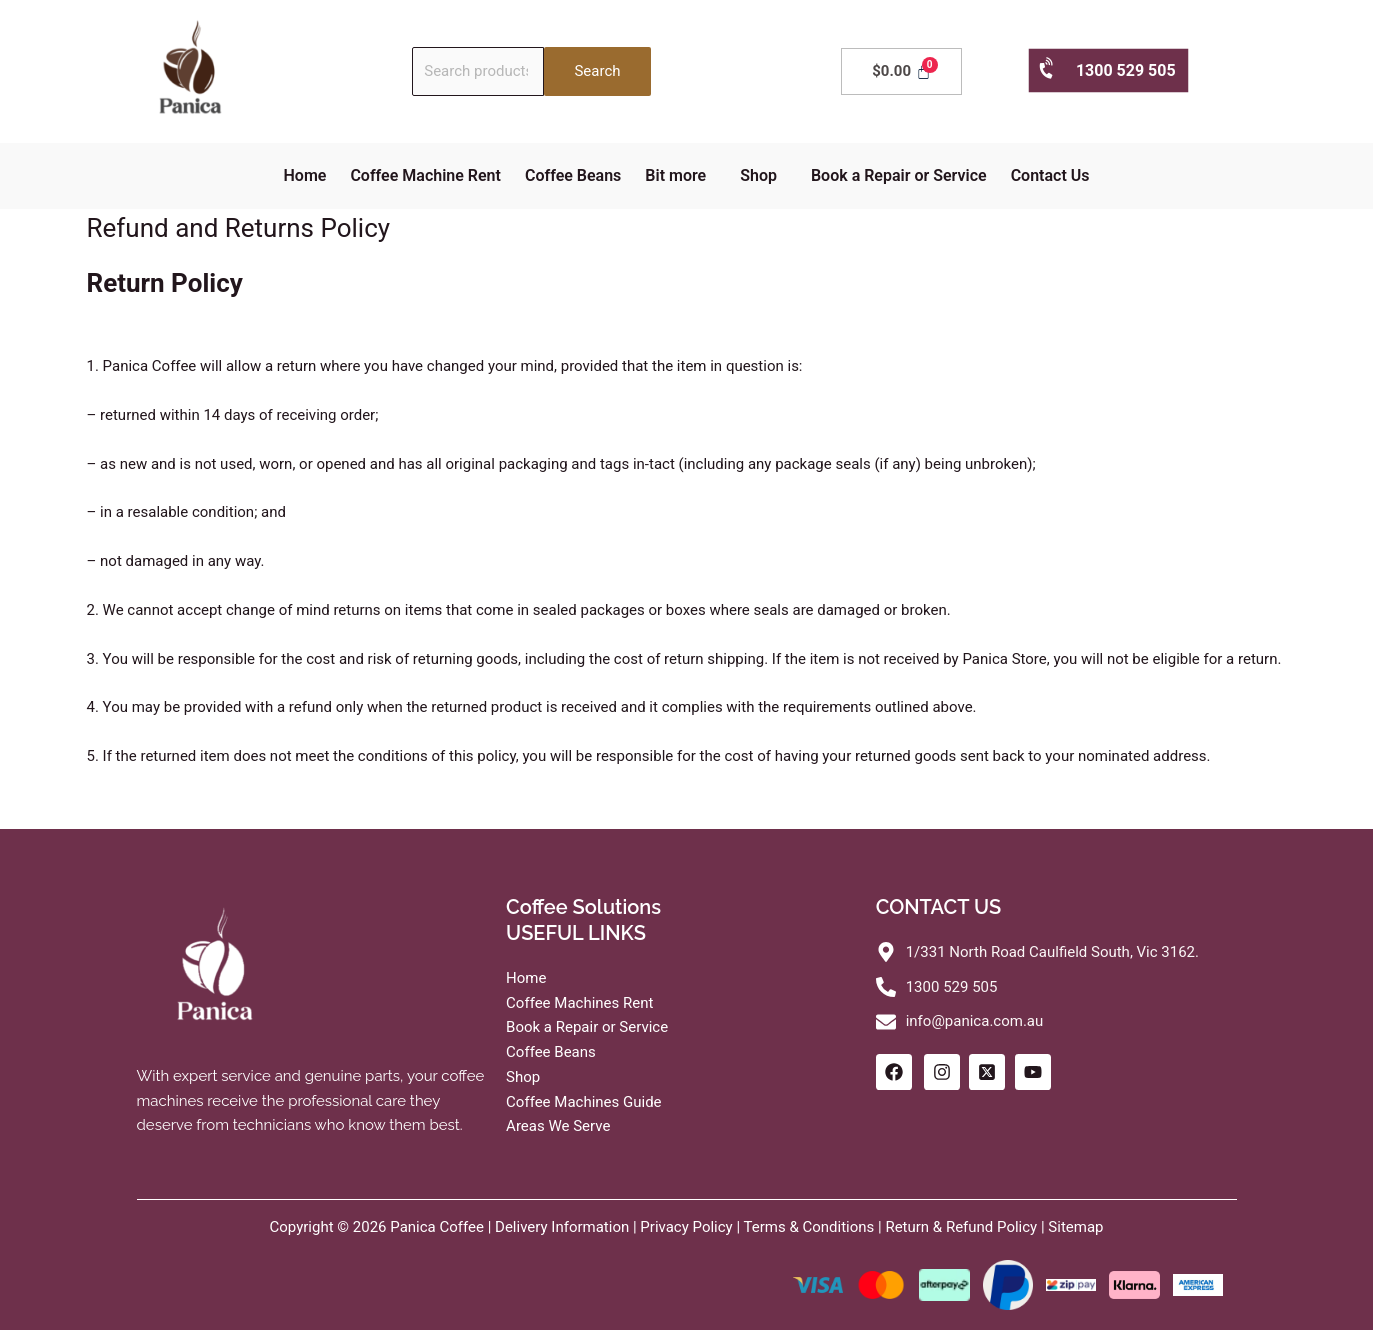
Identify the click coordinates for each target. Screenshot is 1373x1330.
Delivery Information (562, 1227)
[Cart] (901, 71)
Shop (758, 175)
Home (305, 175)
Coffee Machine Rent (425, 175)
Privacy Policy (686, 1227)
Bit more (675, 175)
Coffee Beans (573, 175)
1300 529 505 (1106, 69)
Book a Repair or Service (899, 175)
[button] (680, 176)
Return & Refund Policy (961, 1227)
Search (597, 71)
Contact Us (1050, 175)
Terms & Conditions (809, 1227)
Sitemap (1075, 1227)
